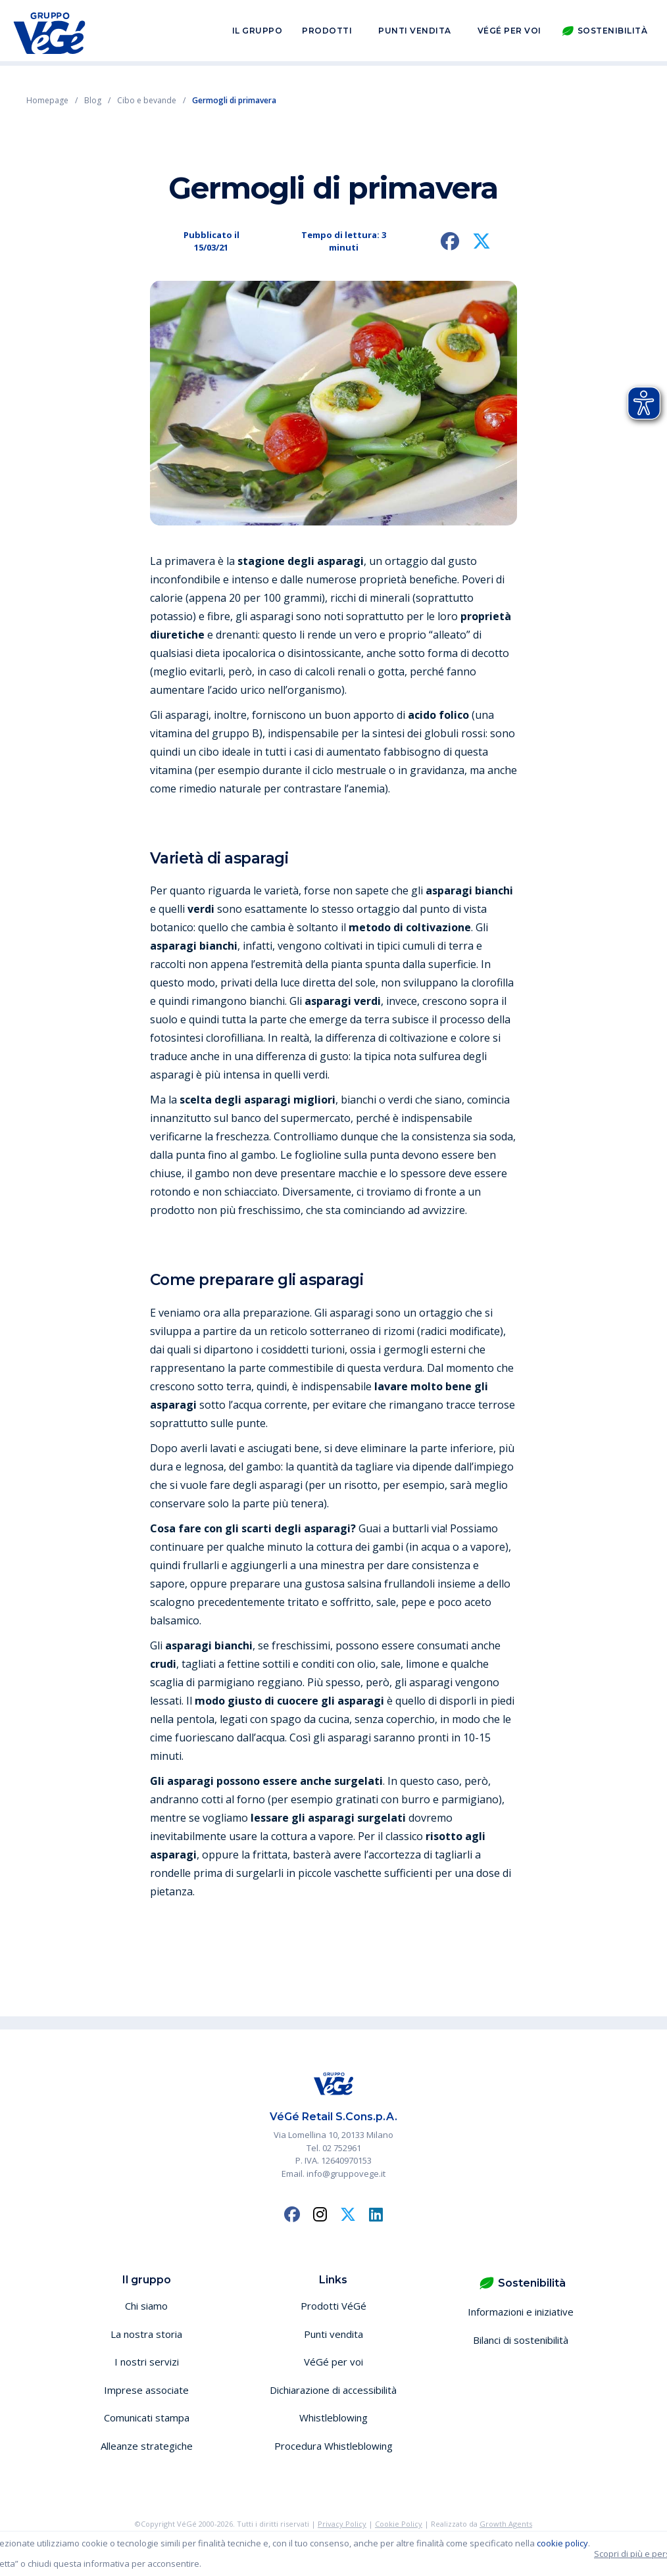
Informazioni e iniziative (521, 2311)
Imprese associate (146, 2389)
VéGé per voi (509, 32)
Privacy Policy (342, 2524)
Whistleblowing (333, 2417)
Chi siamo (146, 2305)
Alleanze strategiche (147, 2445)
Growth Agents (506, 2524)
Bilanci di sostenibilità (520, 2339)
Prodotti (327, 32)
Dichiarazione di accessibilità (333, 2389)
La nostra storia (146, 2334)
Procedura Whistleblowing (333, 2445)
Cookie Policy (398, 2524)
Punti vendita (414, 32)
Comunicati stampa (146, 2417)
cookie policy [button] (562, 2543)
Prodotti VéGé (333, 2305)
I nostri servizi (146, 2361)
